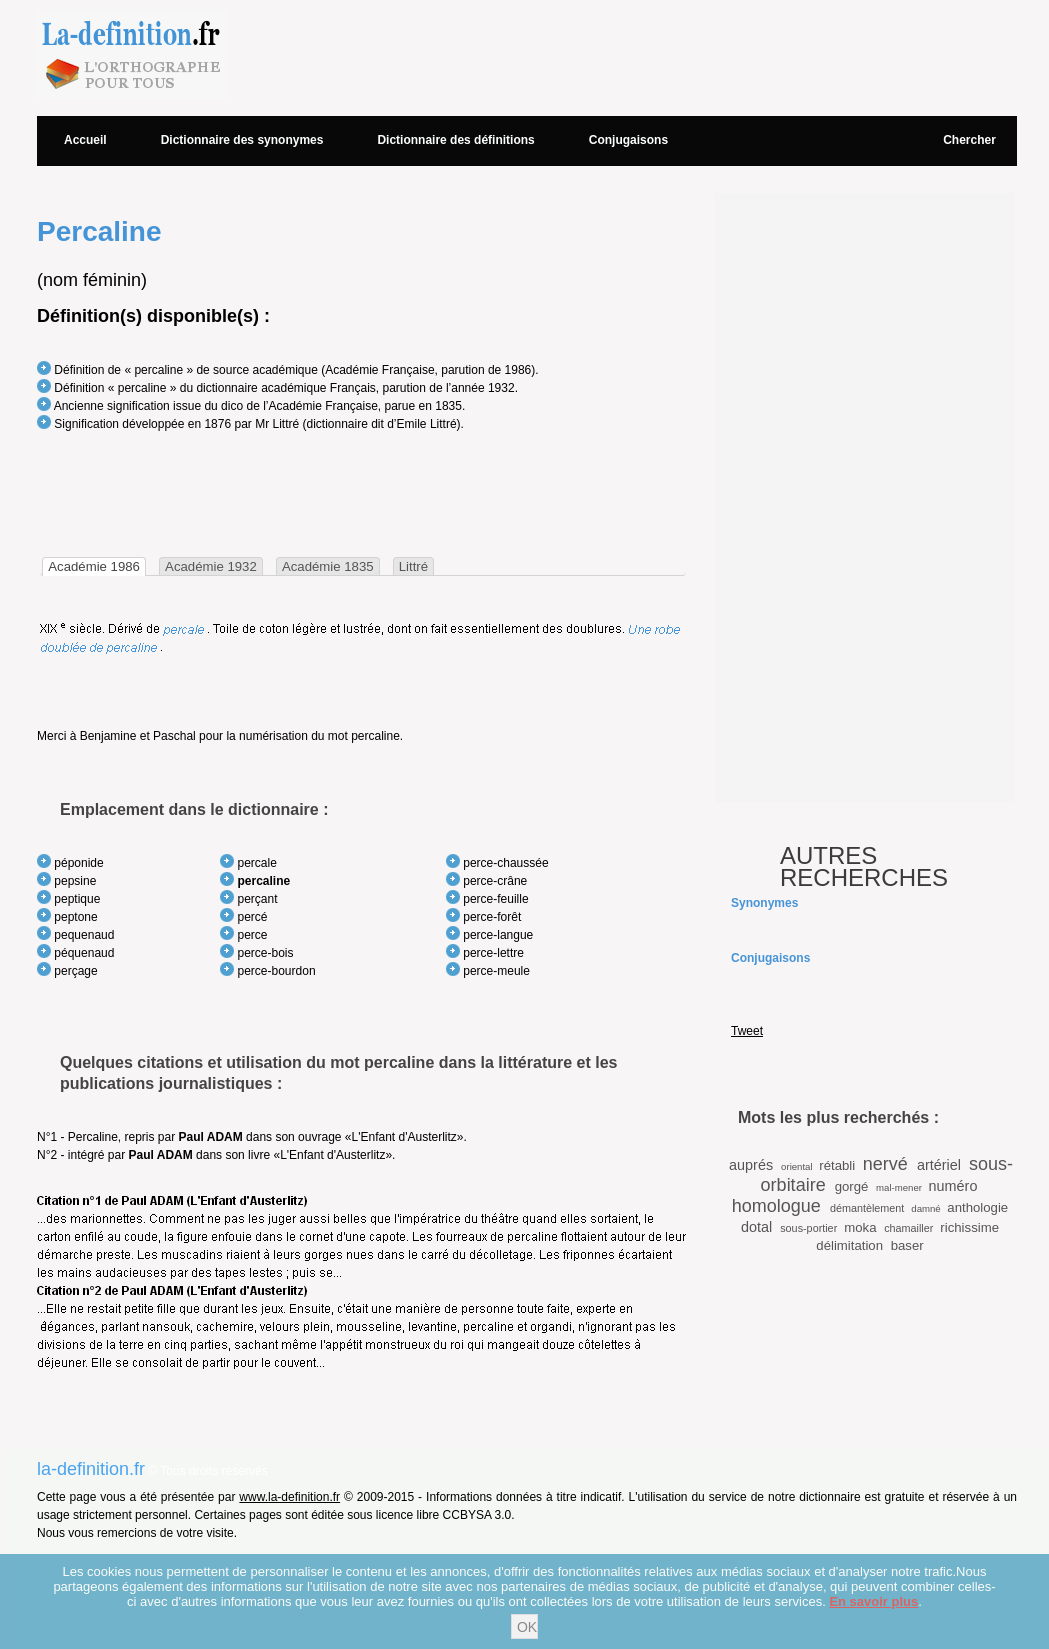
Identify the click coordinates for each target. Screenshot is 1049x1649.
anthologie (977, 1207)
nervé (885, 1164)
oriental (796, 1166)
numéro (953, 1186)
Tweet (747, 1031)
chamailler (908, 1228)
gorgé (852, 1186)
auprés (751, 1165)
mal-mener (899, 1187)
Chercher (969, 140)
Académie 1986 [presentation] (94, 566)
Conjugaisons (628, 140)
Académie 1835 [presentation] (328, 566)
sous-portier (808, 1228)
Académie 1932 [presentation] (211, 566)
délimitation (849, 1245)
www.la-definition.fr (289, 1497)
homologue (776, 1206)
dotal (756, 1227)
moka (860, 1227)
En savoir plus (873, 1601)
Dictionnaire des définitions (455, 140)
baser (907, 1245)
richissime (969, 1227)
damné (925, 1208)
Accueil (85, 140)
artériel (939, 1165)
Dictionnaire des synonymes (242, 140)
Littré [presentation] (413, 566)
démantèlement (867, 1208)
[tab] (94, 566)
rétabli (837, 1165)
